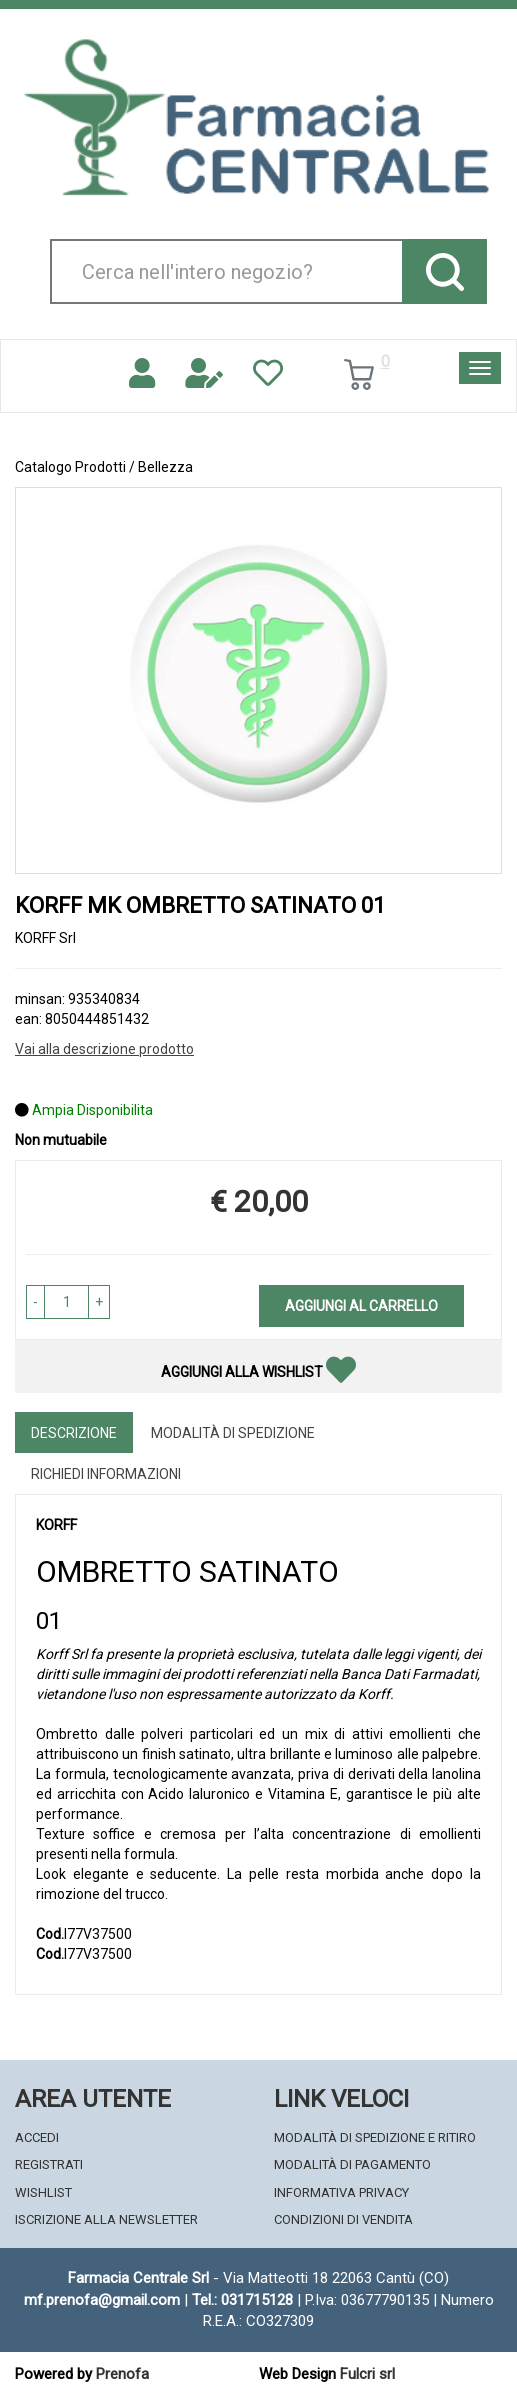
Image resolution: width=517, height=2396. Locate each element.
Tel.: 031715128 (242, 2300)
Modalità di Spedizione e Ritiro (375, 2137)
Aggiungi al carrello (361, 1306)
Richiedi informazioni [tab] (106, 1474)
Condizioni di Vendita (343, 2219)
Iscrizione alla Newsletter (106, 2219)
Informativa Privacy (341, 2192)
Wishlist (43, 2192)
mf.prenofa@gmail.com (102, 2300)
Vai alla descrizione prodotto (104, 1049)
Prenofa (122, 2374)
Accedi (37, 2137)
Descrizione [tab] (74, 1433)
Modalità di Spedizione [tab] (233, 1433)
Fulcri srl (367, 2374)
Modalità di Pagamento (352, 2164)
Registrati (49, 2164)
